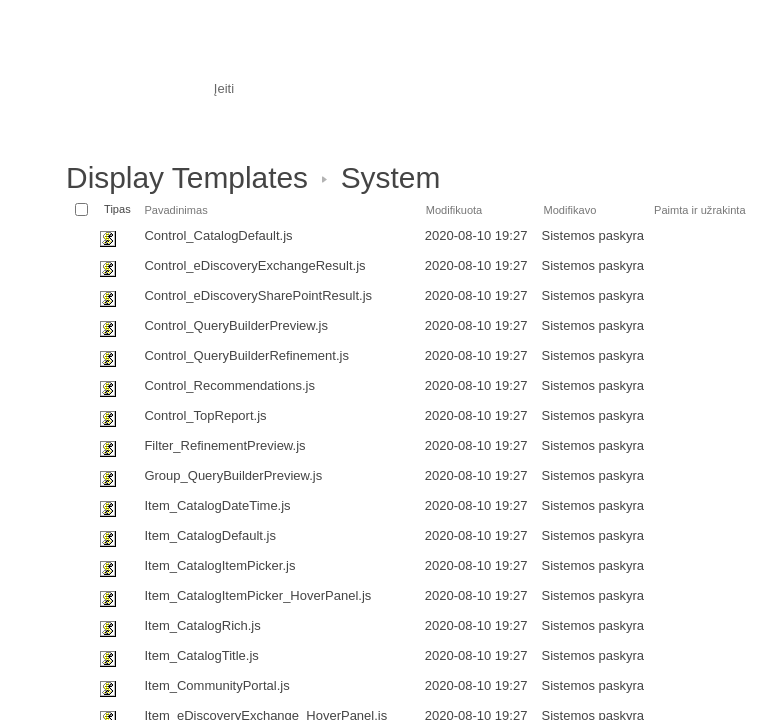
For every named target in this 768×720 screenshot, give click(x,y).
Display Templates (187, 177)
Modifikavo (570, 210)
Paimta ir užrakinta (699, 210)
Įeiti (224, 88)
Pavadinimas (175, 210)
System (391, 177)
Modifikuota (454, 210)
